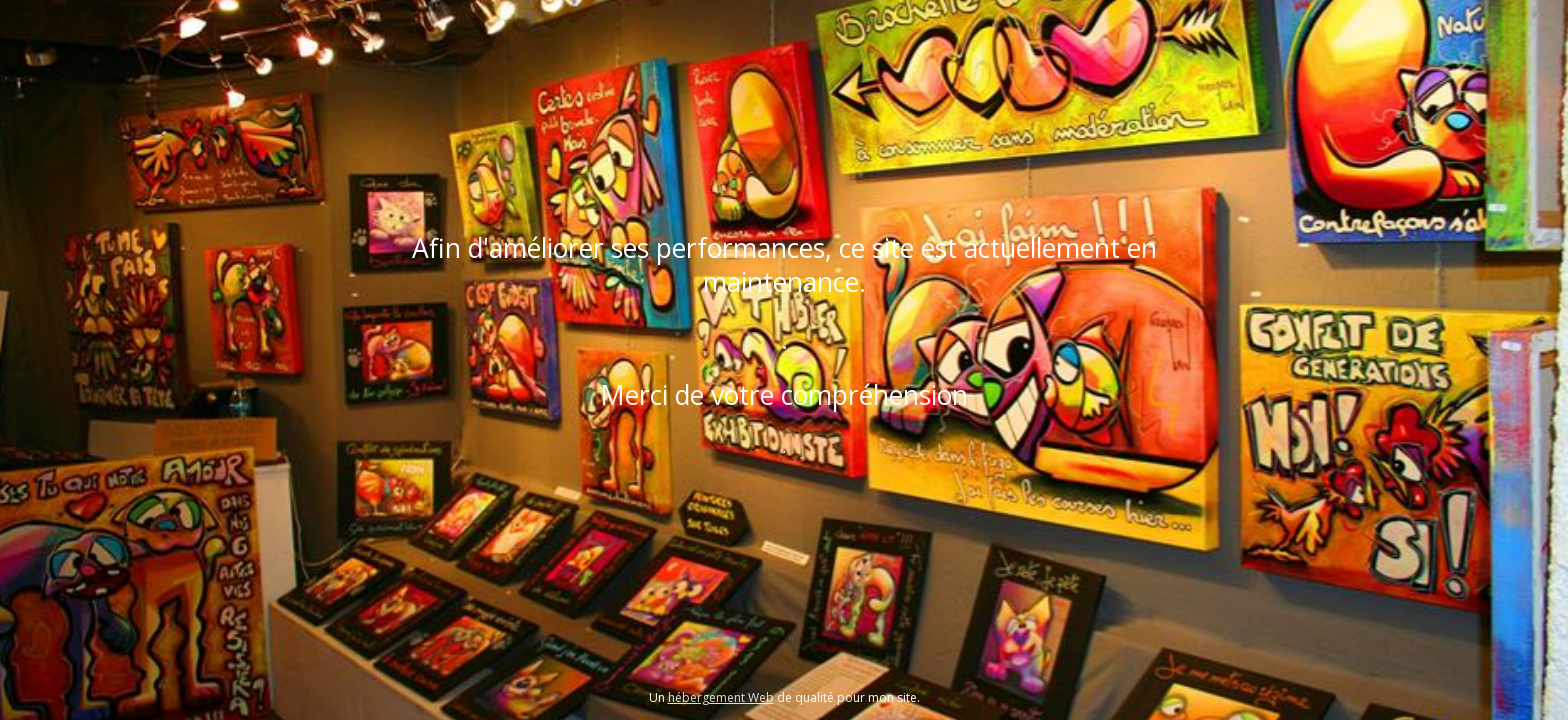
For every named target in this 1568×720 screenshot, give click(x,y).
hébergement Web (721, 697)
